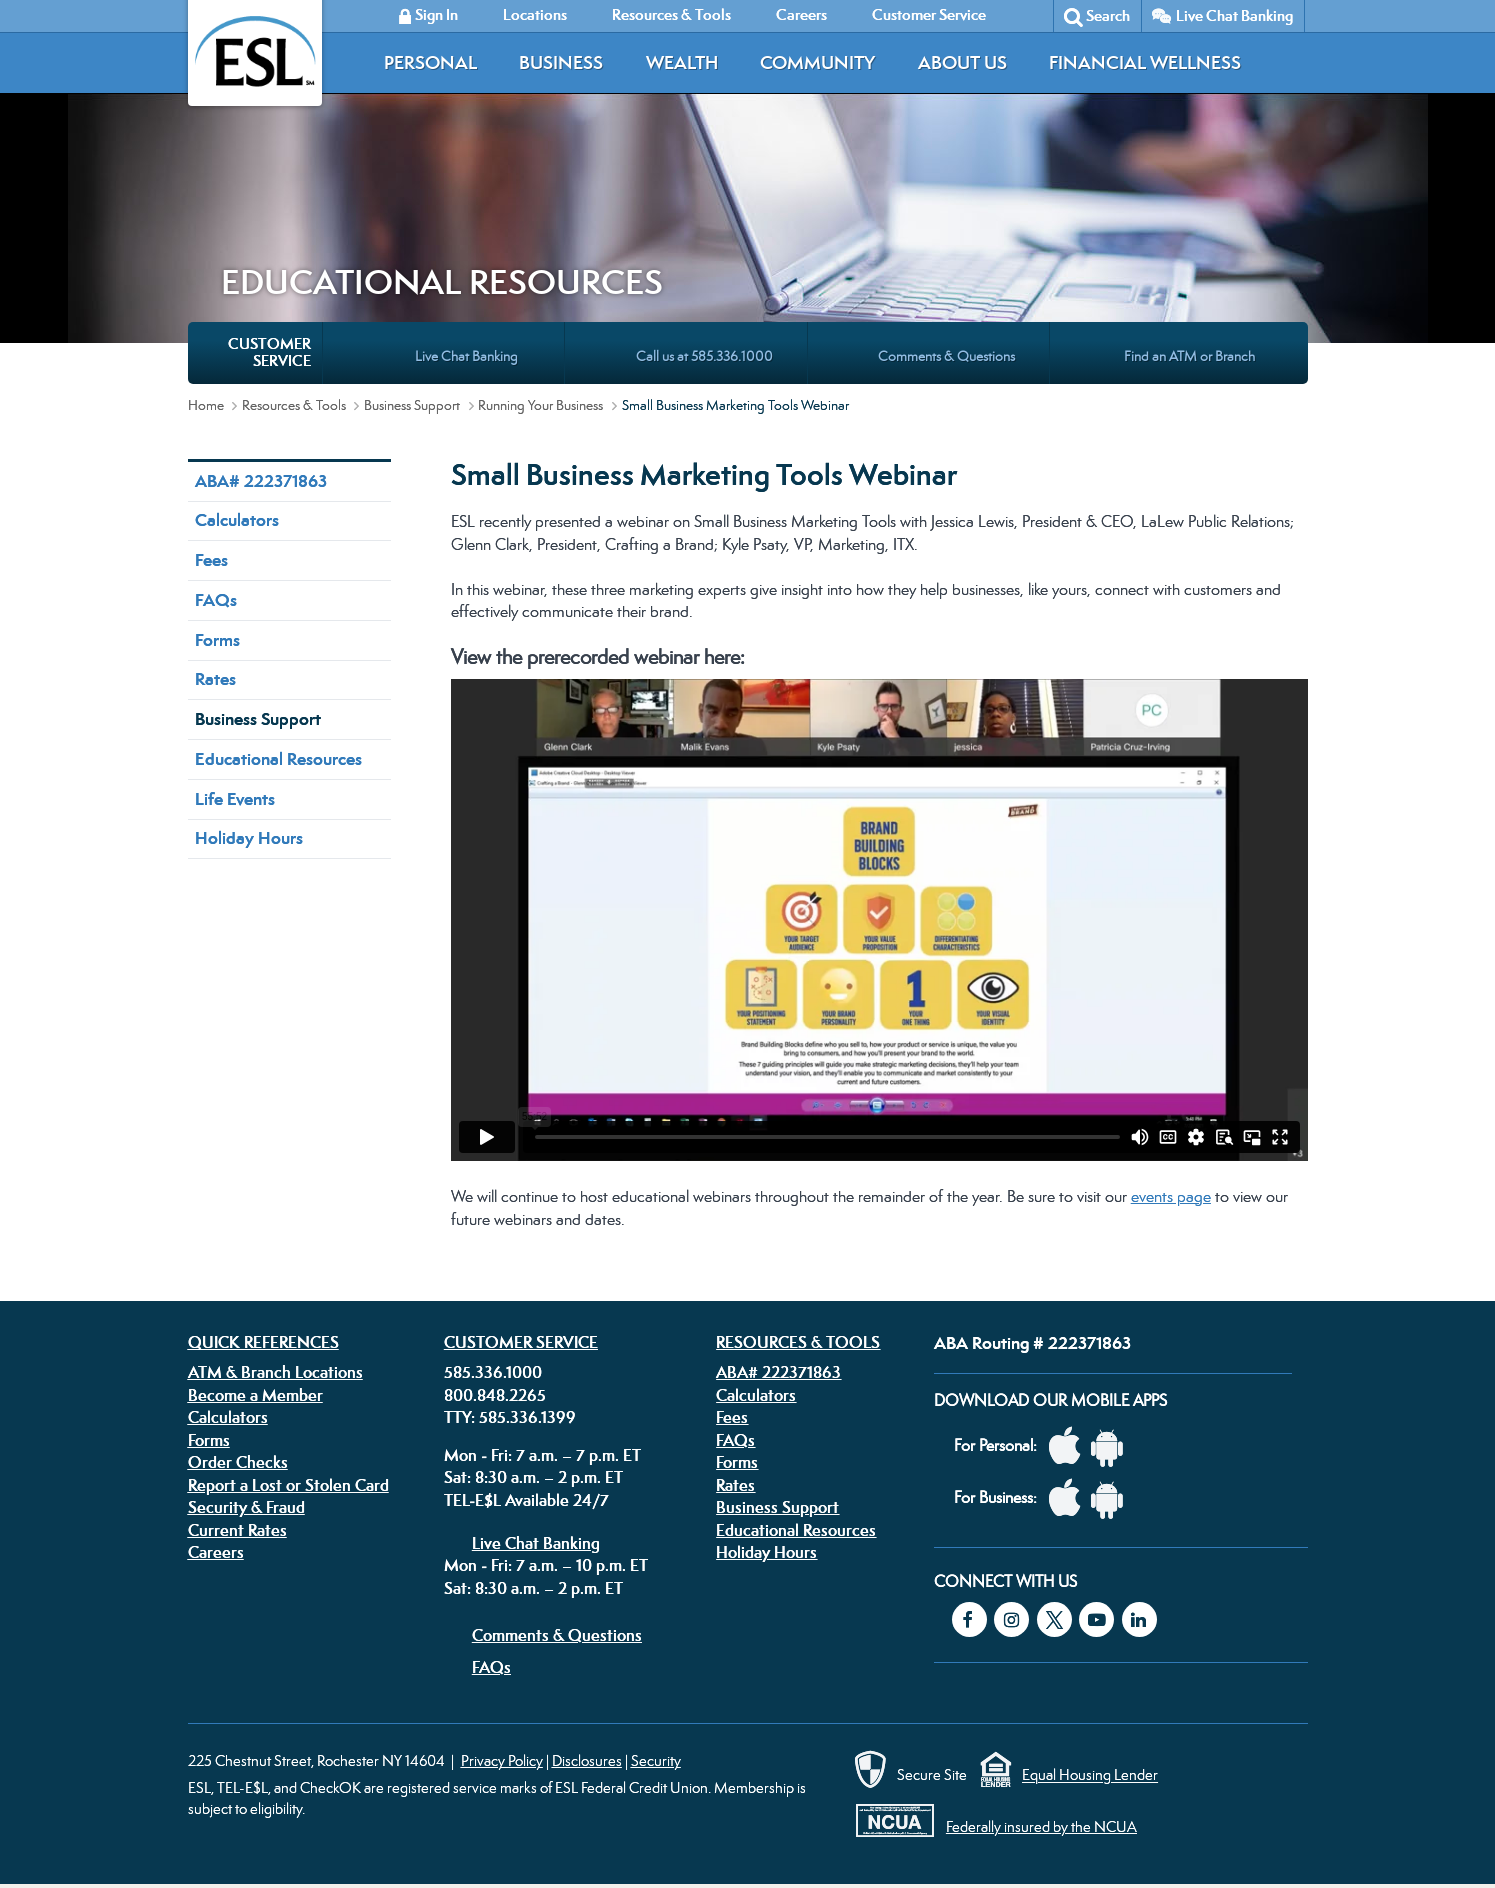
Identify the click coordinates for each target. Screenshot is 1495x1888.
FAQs (216, 600)
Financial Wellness (1145, 62)
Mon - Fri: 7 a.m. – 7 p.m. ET (542, 1455)
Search (1108, 15)
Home (206, 405)
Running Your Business (540, 405)
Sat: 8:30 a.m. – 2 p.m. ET (533, 1477)
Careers (216, 1552)
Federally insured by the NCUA (1041, 1826)
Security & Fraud (246, 1507)
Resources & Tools (294, 405)
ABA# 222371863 (261, 481)
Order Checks (238, 1462)
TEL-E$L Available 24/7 (526, 1500)
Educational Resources (278, 759)
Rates (215, 679)
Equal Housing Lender (1090, 1775)
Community (817, 62)
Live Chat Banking (1234, 15)
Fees (211, 560)
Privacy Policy (502, 1760)
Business (561, 62)
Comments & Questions (557, 1635)
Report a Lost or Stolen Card (288, 1485)
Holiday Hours (249, 838)
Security (656, 1760)
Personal (430, 62)
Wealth (682, 62)
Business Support (412, 405)
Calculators (237, 520)
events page (1171, 1196)
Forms (217, 640)
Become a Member (255, 1395)
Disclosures (587, 1760)
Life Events (235, 799)
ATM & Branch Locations (275, 1372)
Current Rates (237, 1530)
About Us (962, 62)
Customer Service (521, 1342)
